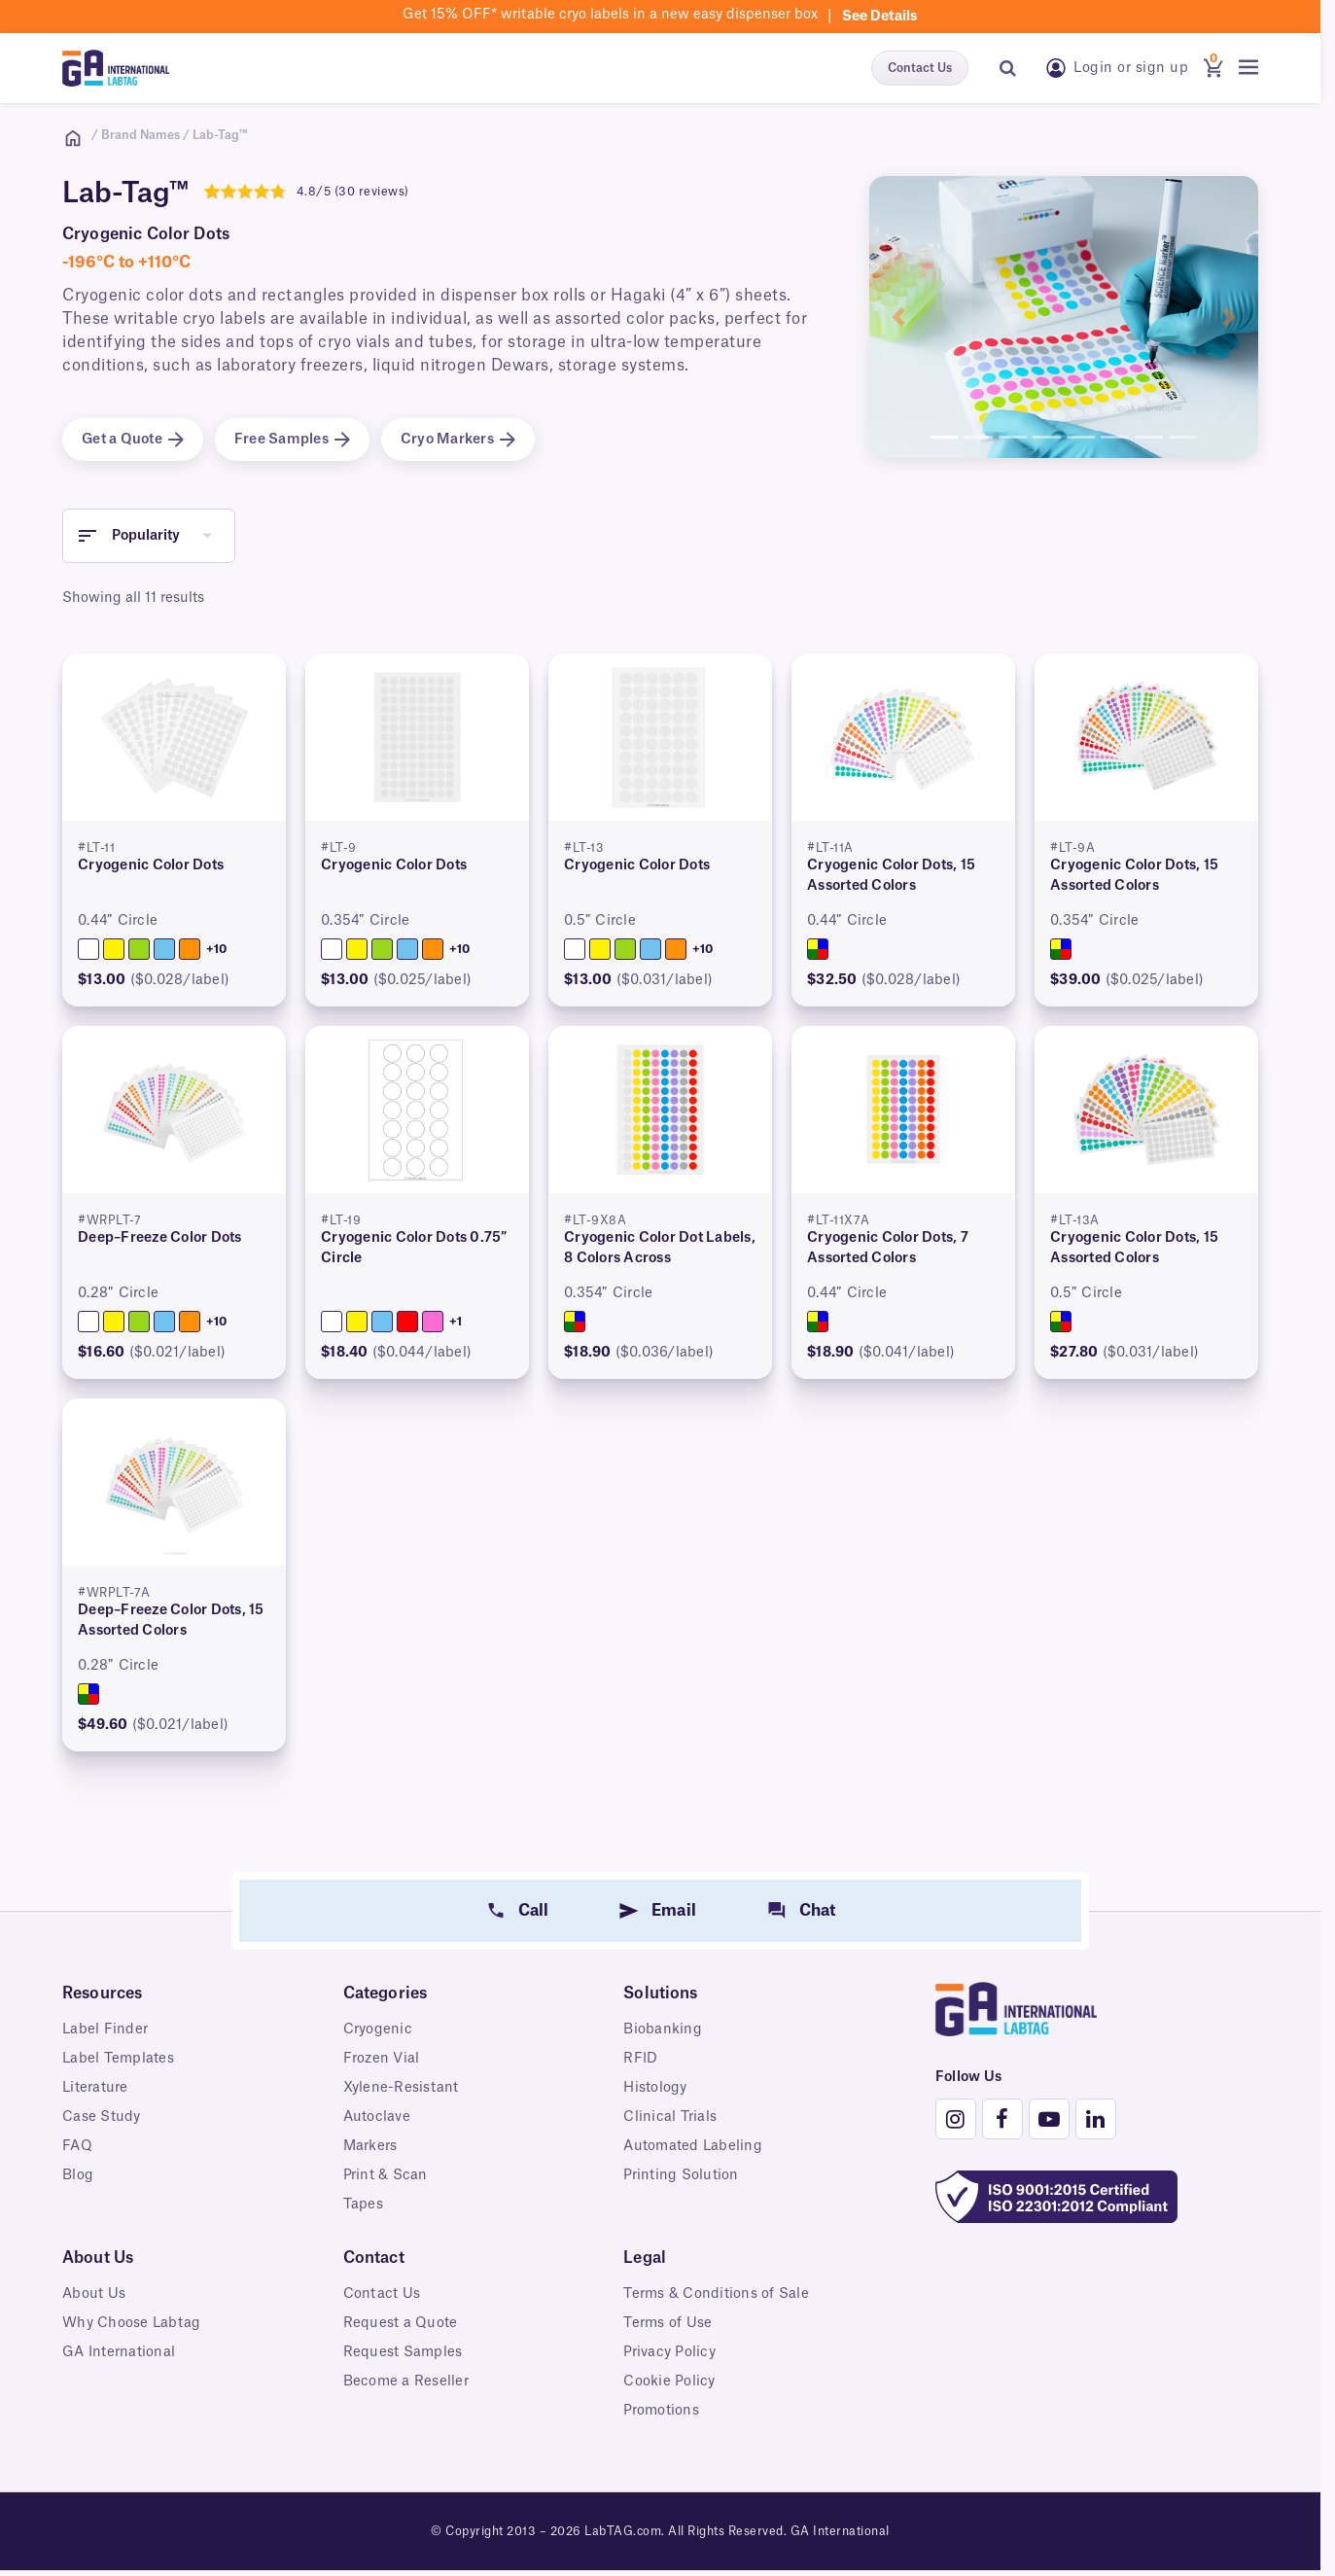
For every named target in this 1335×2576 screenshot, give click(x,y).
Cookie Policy (669, 2381)
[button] (898, 317)
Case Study (101, 2117)
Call (533, 1911)
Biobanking (662, 2029)
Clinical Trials (670, 2117)
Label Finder (105, 2029)
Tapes (363, 2204)
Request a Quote (400, 2323)
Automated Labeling (692, 2146)
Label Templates (118, 2058)
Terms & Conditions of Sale (716, 2294)
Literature (95, 2088)
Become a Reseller (406, 2381)
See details (880, 16)
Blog (77, 2175)
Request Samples (403, 2352)
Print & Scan (385, 2175)
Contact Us (920, 68)
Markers (370, 2146)
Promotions (661, 2410)
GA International (118, 2352)
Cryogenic (377, 2029)
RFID (640, 2058)
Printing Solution (680, 2175)
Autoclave (376, 2117)
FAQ (77, 2146)
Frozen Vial (381, 2058)
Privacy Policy (669, 2352)
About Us (93, 2294)
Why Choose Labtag (131, 2323)
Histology (654, 2088)
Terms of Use (667, 2323)
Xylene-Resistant (401, 2088)
